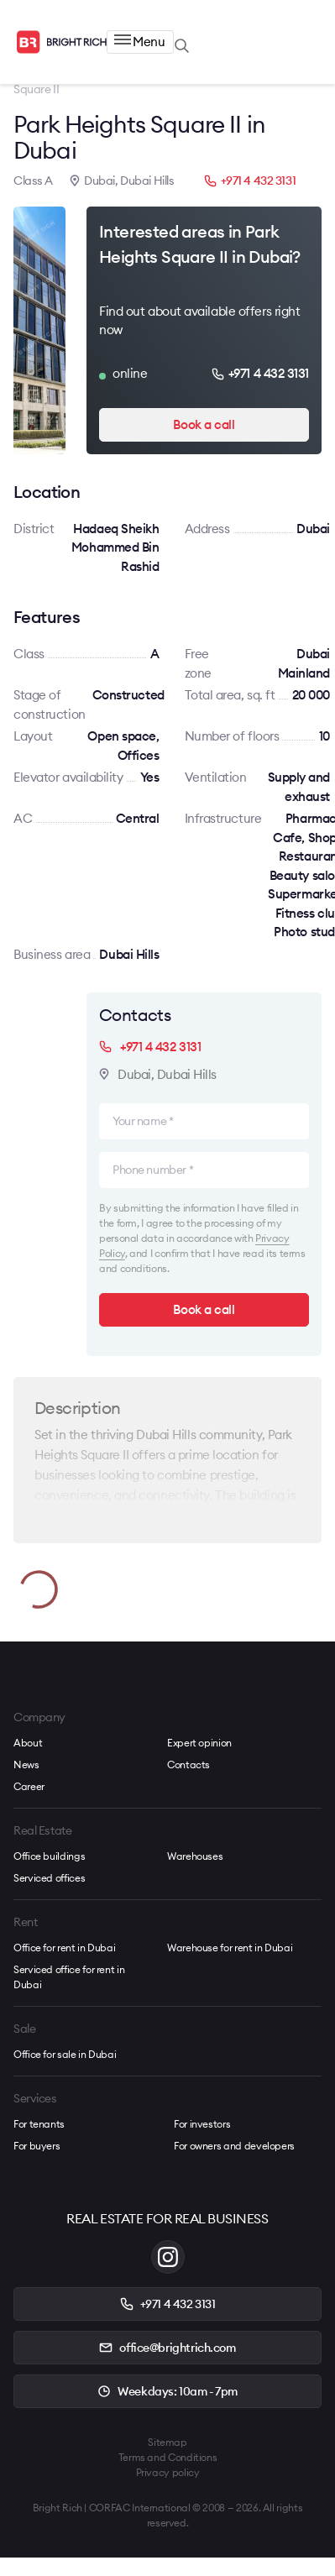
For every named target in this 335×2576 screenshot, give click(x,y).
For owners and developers (234, 2145)
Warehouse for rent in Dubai (229, 1947)
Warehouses (194, 1856)
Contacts (188, 1764)
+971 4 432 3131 (250, 180)
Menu (139, 42)
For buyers (36, 2145)
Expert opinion (199, 1742)
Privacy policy (168, 2472)
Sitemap (167, 2442)
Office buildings (49, 1856)
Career (28, 1786)
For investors (202, 2124)
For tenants (39, 2124)
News (26, 1764)
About (27, 1742)
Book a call (203, 424)
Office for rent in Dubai (64, 1947)
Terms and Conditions (167, 2457)
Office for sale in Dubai (64, 2054)
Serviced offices (49, 1878)
